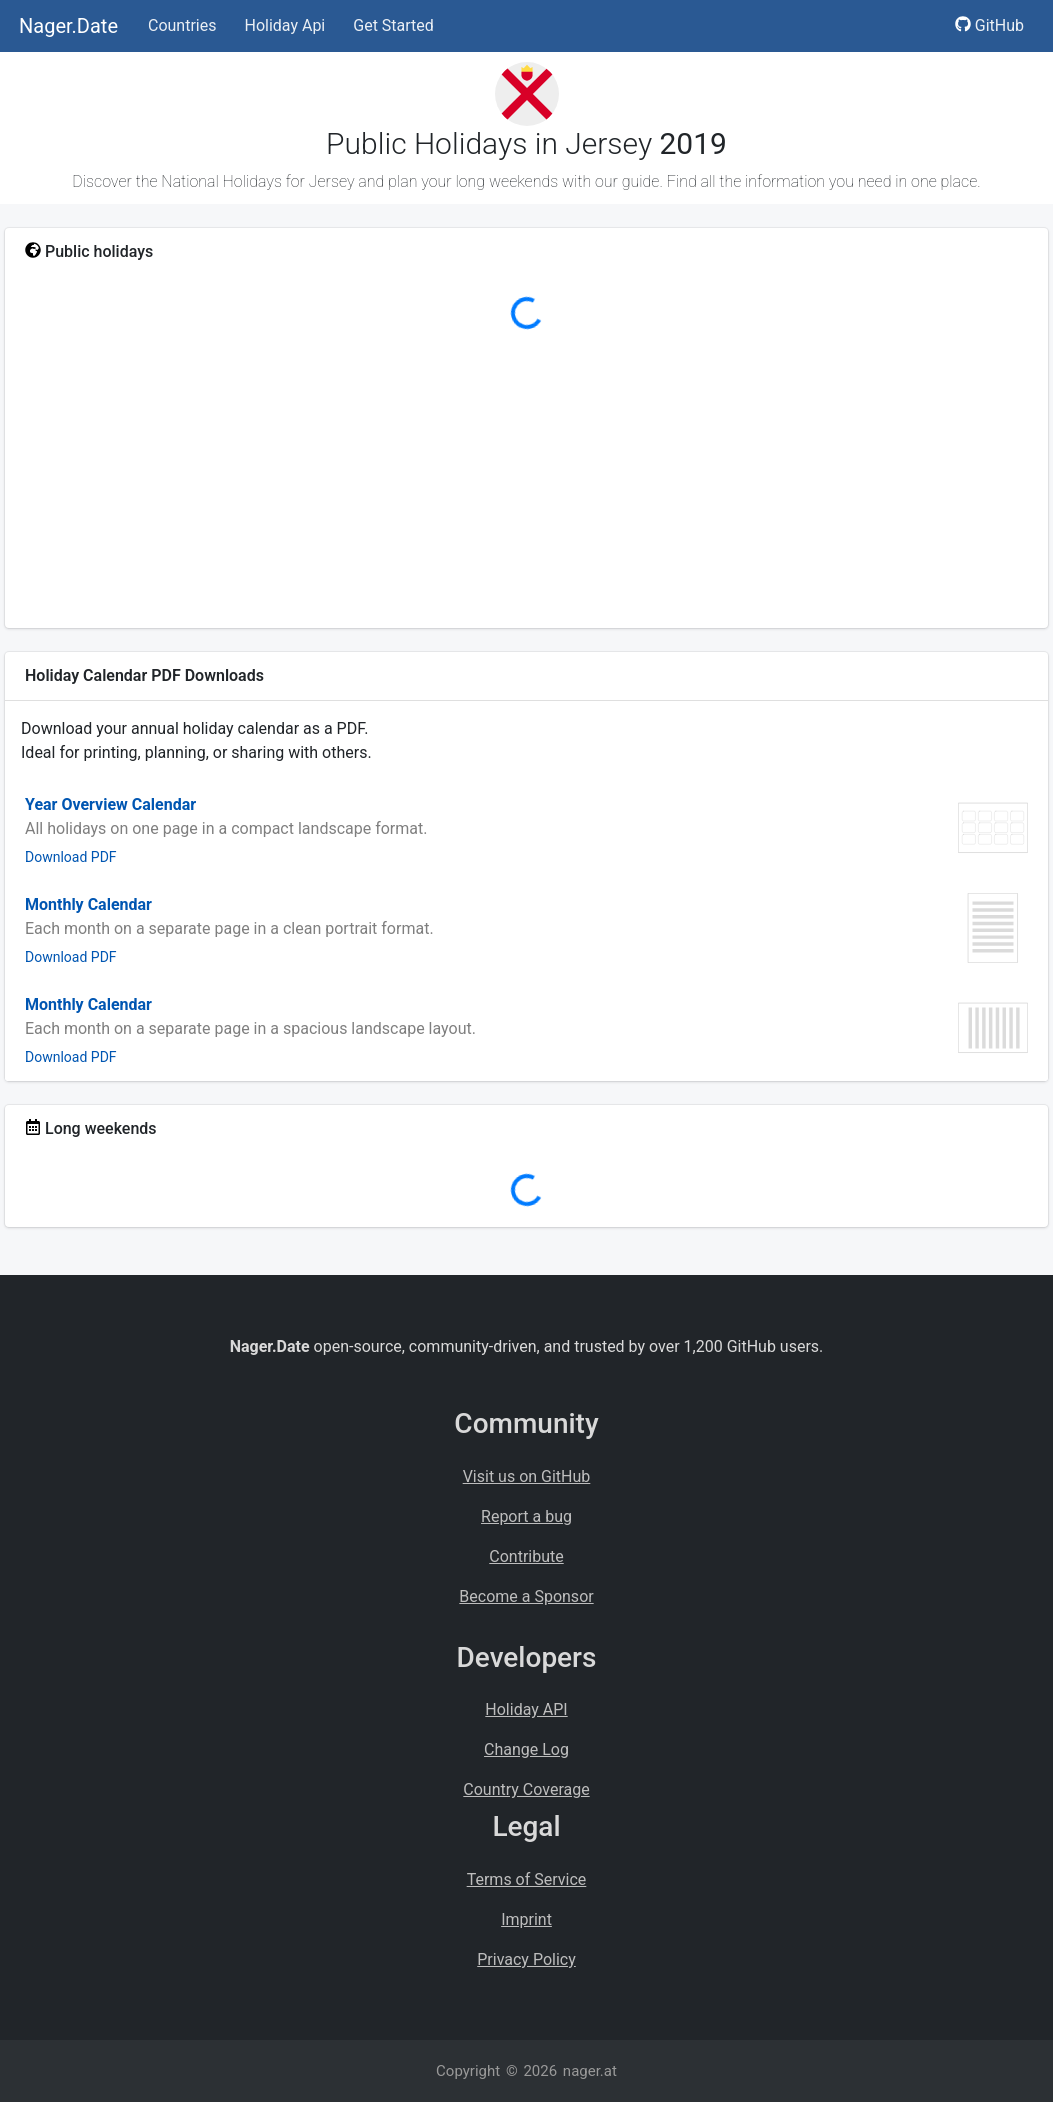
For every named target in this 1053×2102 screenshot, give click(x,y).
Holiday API (526, 1709)
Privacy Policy (526, 1959)
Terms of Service (527, 1879)
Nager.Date (68, 26)
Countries (182, 25)
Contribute (526, 1556)
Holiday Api (284, 25)
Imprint (526, 1919)
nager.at (590, 2071)
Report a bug (526, 1516)
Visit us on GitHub (527, 1476)
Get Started (393, 25)
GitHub (989, 25)
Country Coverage (526, 1789)
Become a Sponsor (526, 1596)
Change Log (526, 1749)
